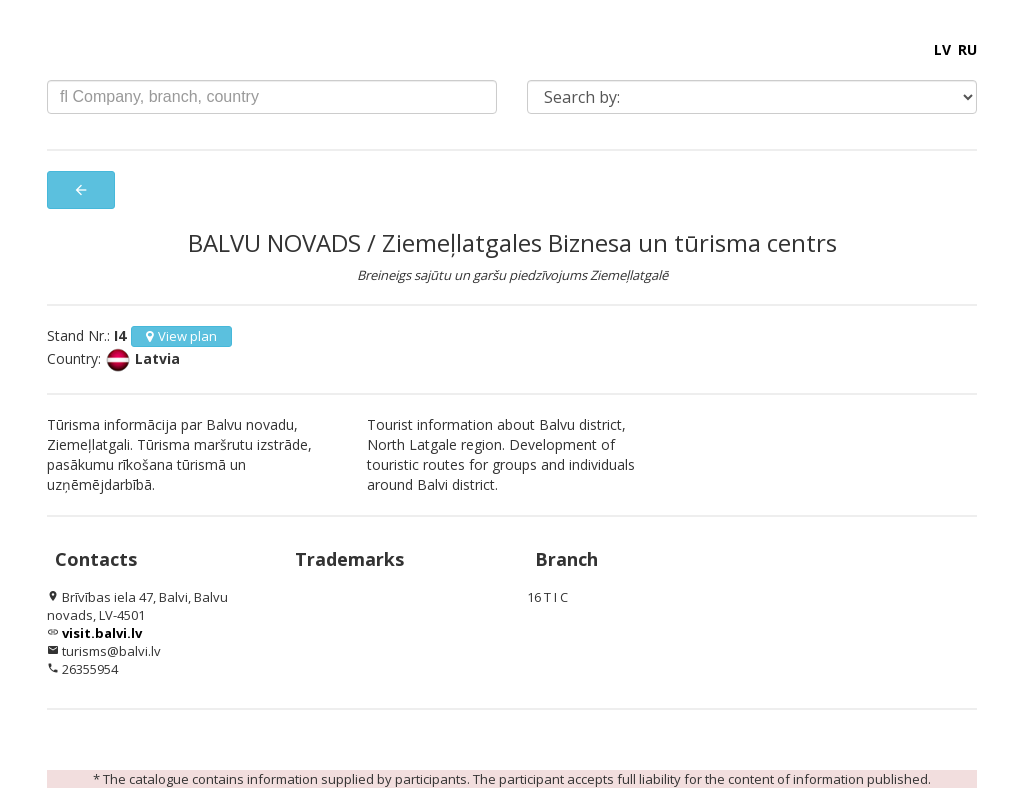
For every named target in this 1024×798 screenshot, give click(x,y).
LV (942, 49)
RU (967, 49)
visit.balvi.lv (102, 633)
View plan (181, 336)
